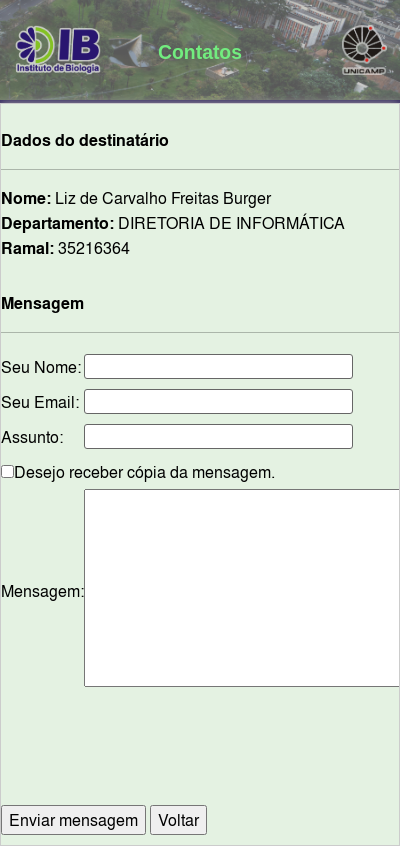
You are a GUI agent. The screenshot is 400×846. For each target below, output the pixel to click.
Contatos (200, 52)
